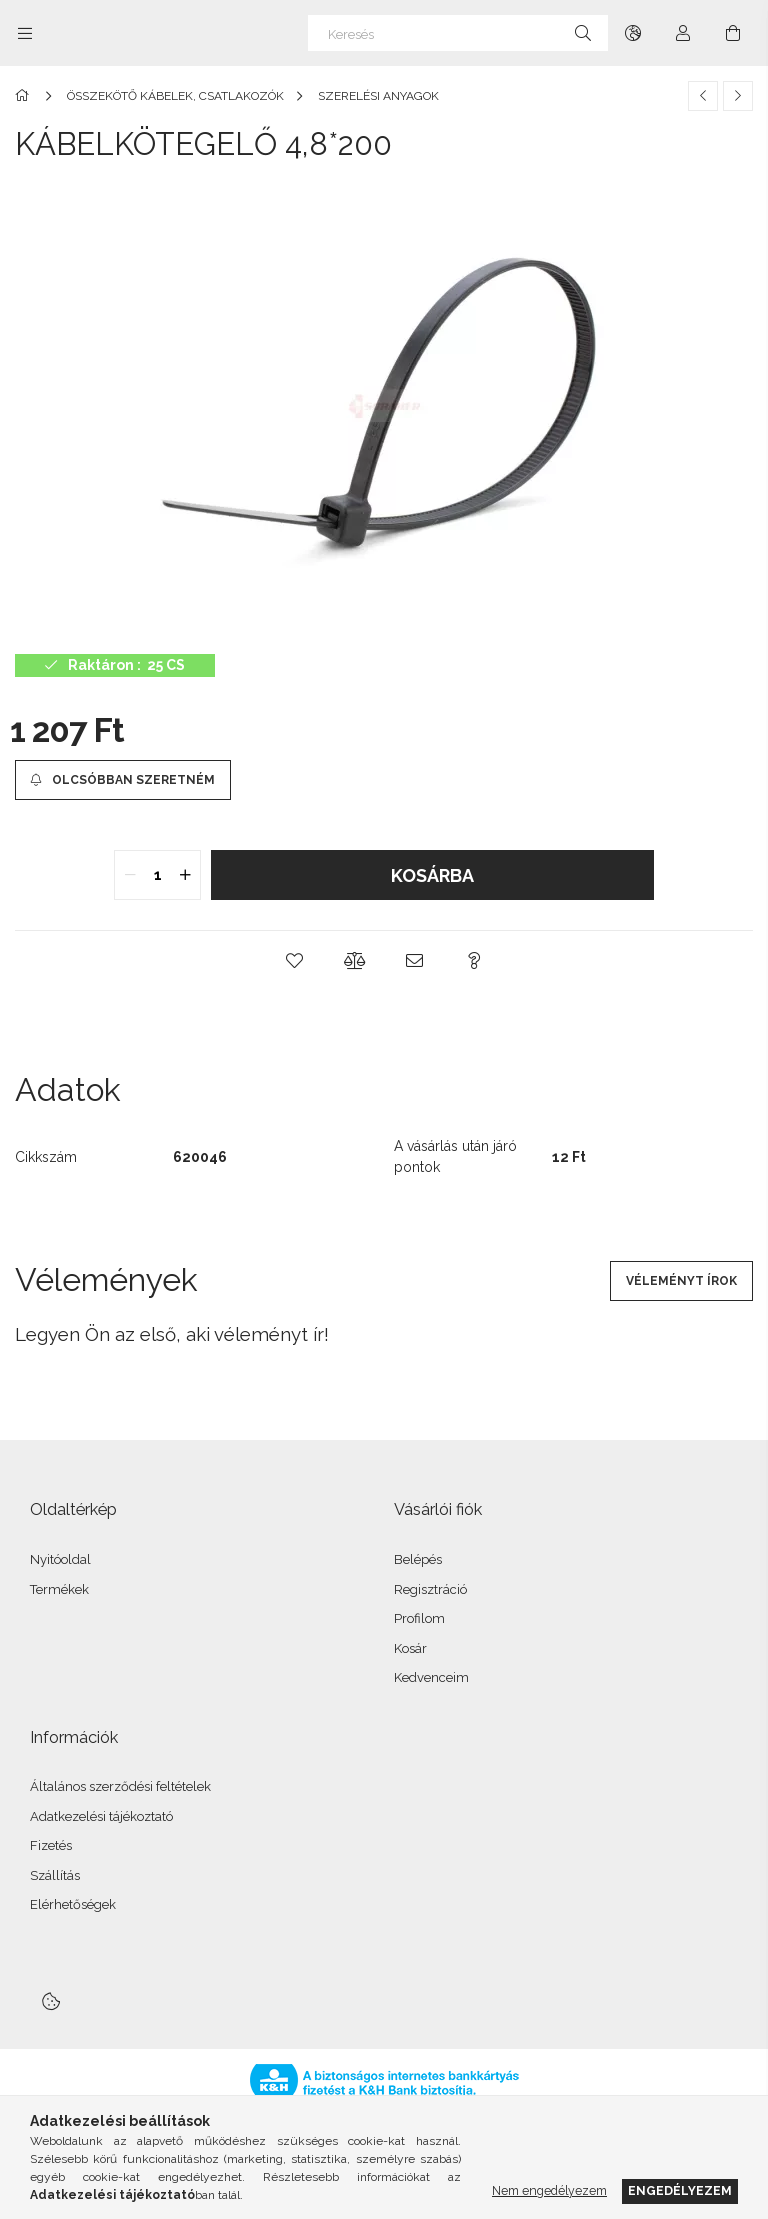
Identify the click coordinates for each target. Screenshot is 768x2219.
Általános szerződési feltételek (120, 1786)
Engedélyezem (680, 2190)
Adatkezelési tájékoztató (101, 1816)
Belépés (418, 1559)
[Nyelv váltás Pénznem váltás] (633, 33)
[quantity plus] (185, 875)
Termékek (59, 1589)
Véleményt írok (681, 1281)
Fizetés (51, 1845)
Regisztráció (430, 1589)
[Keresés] (458, 33)
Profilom (419, 1618)
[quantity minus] (130, 875)
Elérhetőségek (73, 1904)
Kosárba (432, 875)
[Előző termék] (703, 96)
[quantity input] (157, 875)
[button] (294, 961)
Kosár (410, 1648)
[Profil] (683, 33)
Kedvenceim (431, 1677)
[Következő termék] (738, 96)
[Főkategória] (25, 96)
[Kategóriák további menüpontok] (25, 33)
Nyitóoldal (60, 1559)
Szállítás (55, 1875)
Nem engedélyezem (549, 2190)
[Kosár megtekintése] (733, 33)
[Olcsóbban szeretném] (123, 780)
